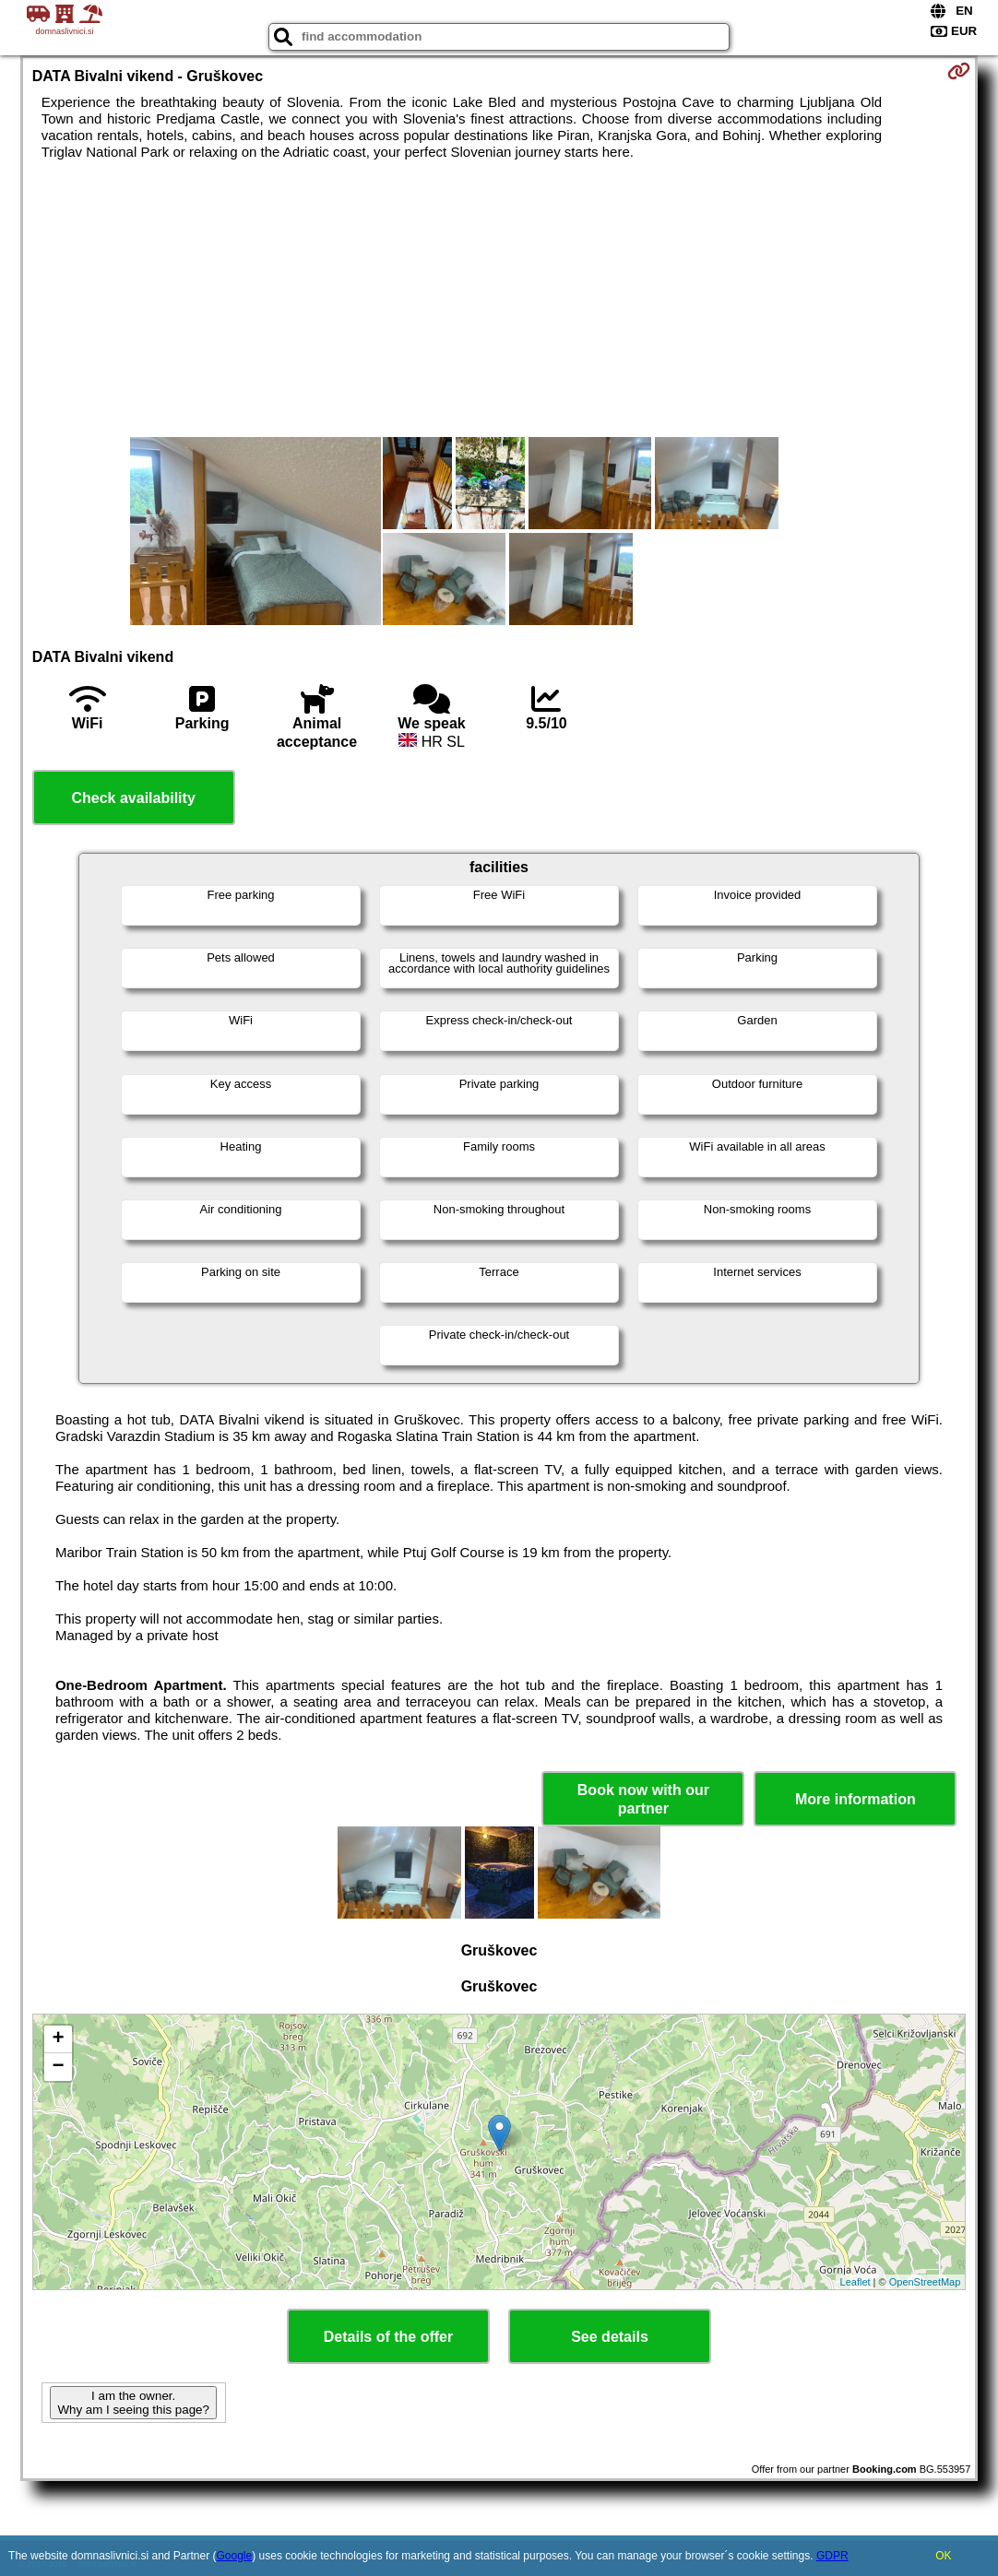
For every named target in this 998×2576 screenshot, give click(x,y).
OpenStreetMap (925, 2281)
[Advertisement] (499, 299)
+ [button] (59, 2039)
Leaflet (855, 2281)
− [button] (59, 2067)
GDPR (832, 2555)
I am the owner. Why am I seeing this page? (132, 2402)
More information (855, 1799)
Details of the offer (388, 2337)
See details (609, 2337)
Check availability (133, 798)
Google (235, 2555)
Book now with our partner (643, 1798)
